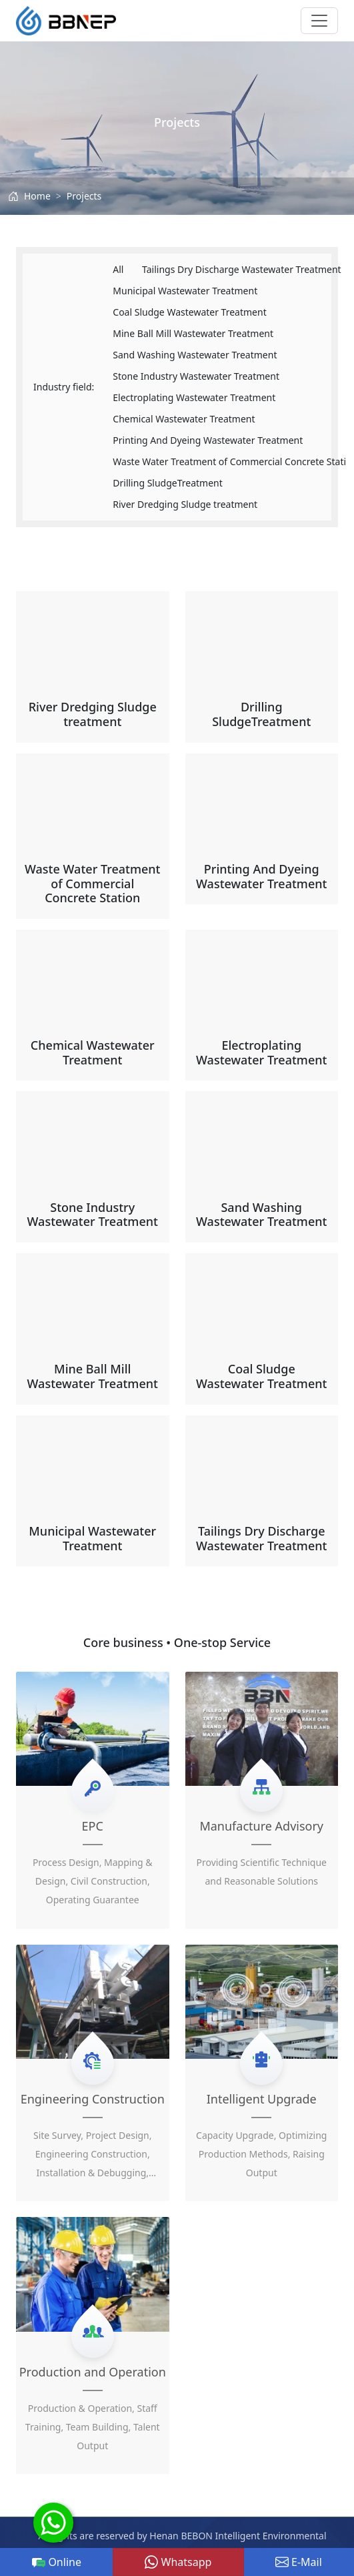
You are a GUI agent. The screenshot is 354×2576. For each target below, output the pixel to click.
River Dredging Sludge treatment (185, 504)
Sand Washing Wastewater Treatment (195, 354)
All (118, 269)
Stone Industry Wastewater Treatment (196, 376)
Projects (84, 196)
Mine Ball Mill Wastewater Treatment (193, 333)
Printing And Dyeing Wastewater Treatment (208, 440)
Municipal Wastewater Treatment (185, 290)
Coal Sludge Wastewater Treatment (189, 312)
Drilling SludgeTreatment (168, 482)
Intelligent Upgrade (262, 2099)
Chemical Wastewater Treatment (184, 418)
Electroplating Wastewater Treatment (194, 397)
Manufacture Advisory (261, 1826)
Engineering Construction (93, 2099)
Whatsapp (178, 2562)
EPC (92, 1826)
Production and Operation (92, 2372)
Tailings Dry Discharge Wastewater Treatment (241, 269)
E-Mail (298, 2562)
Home (37, 196)
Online (56, 2562)
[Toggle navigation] (319, 20)
